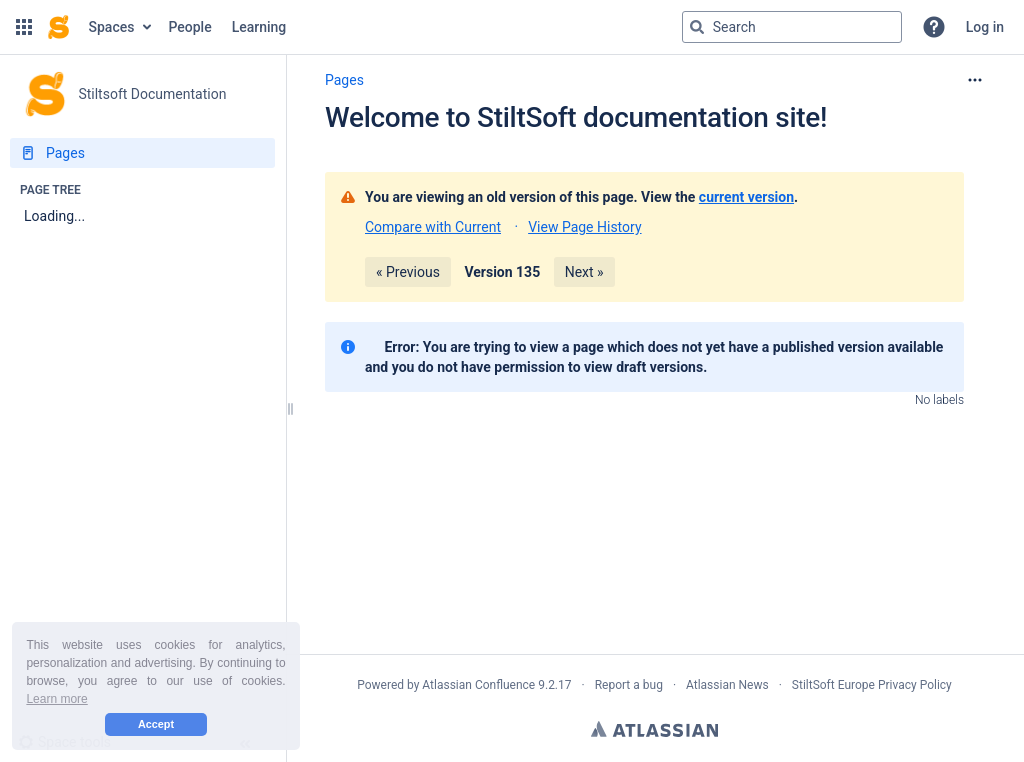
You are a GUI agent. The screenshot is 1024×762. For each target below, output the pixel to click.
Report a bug (629, 685)
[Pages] (142, 153)
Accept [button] (156, 724)
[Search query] (792, 27)
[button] (24, 27)
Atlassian (654, 729)
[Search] (697, 27)
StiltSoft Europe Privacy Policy (872, 685)
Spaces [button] (112, 27)
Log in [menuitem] (985, 27)
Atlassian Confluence (478, 685)
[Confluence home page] (58, 27)
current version (746, 197)
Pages (344, 80)
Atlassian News (727, 685)
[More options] (975, 80)
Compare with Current (433, 227)
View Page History (584, 227)
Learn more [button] (56, 699)
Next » (584, 272)
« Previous (408, 272)
